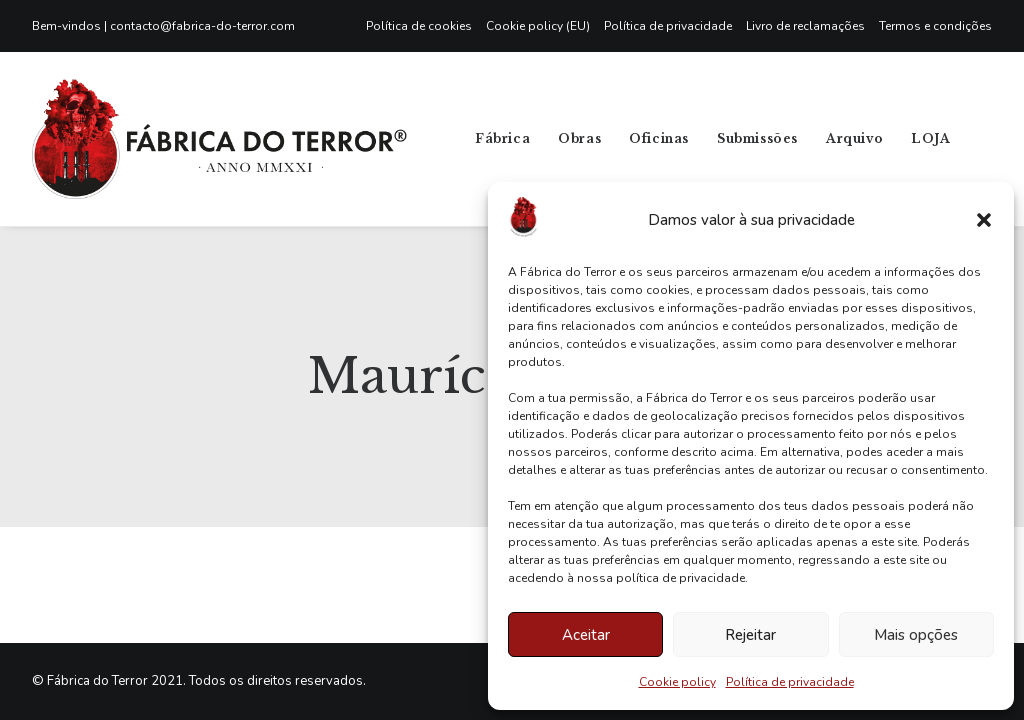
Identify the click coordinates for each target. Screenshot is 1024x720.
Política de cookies (419, 26)
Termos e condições (935, 26)
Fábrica (502, 138)
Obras (579, 138)
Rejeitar (750, 635)
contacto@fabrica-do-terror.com (202, 26)
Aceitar (586, 635)
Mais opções (916, 635)
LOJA (930, 138)
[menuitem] (422, 26)
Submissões (757, 138)
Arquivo (854, 138)
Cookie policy (677, 682)
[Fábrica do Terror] (219, 139)
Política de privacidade (790, 682)
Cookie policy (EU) (538, 26)
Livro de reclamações (805, 26)
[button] (984, 220)
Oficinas (659, 138)
